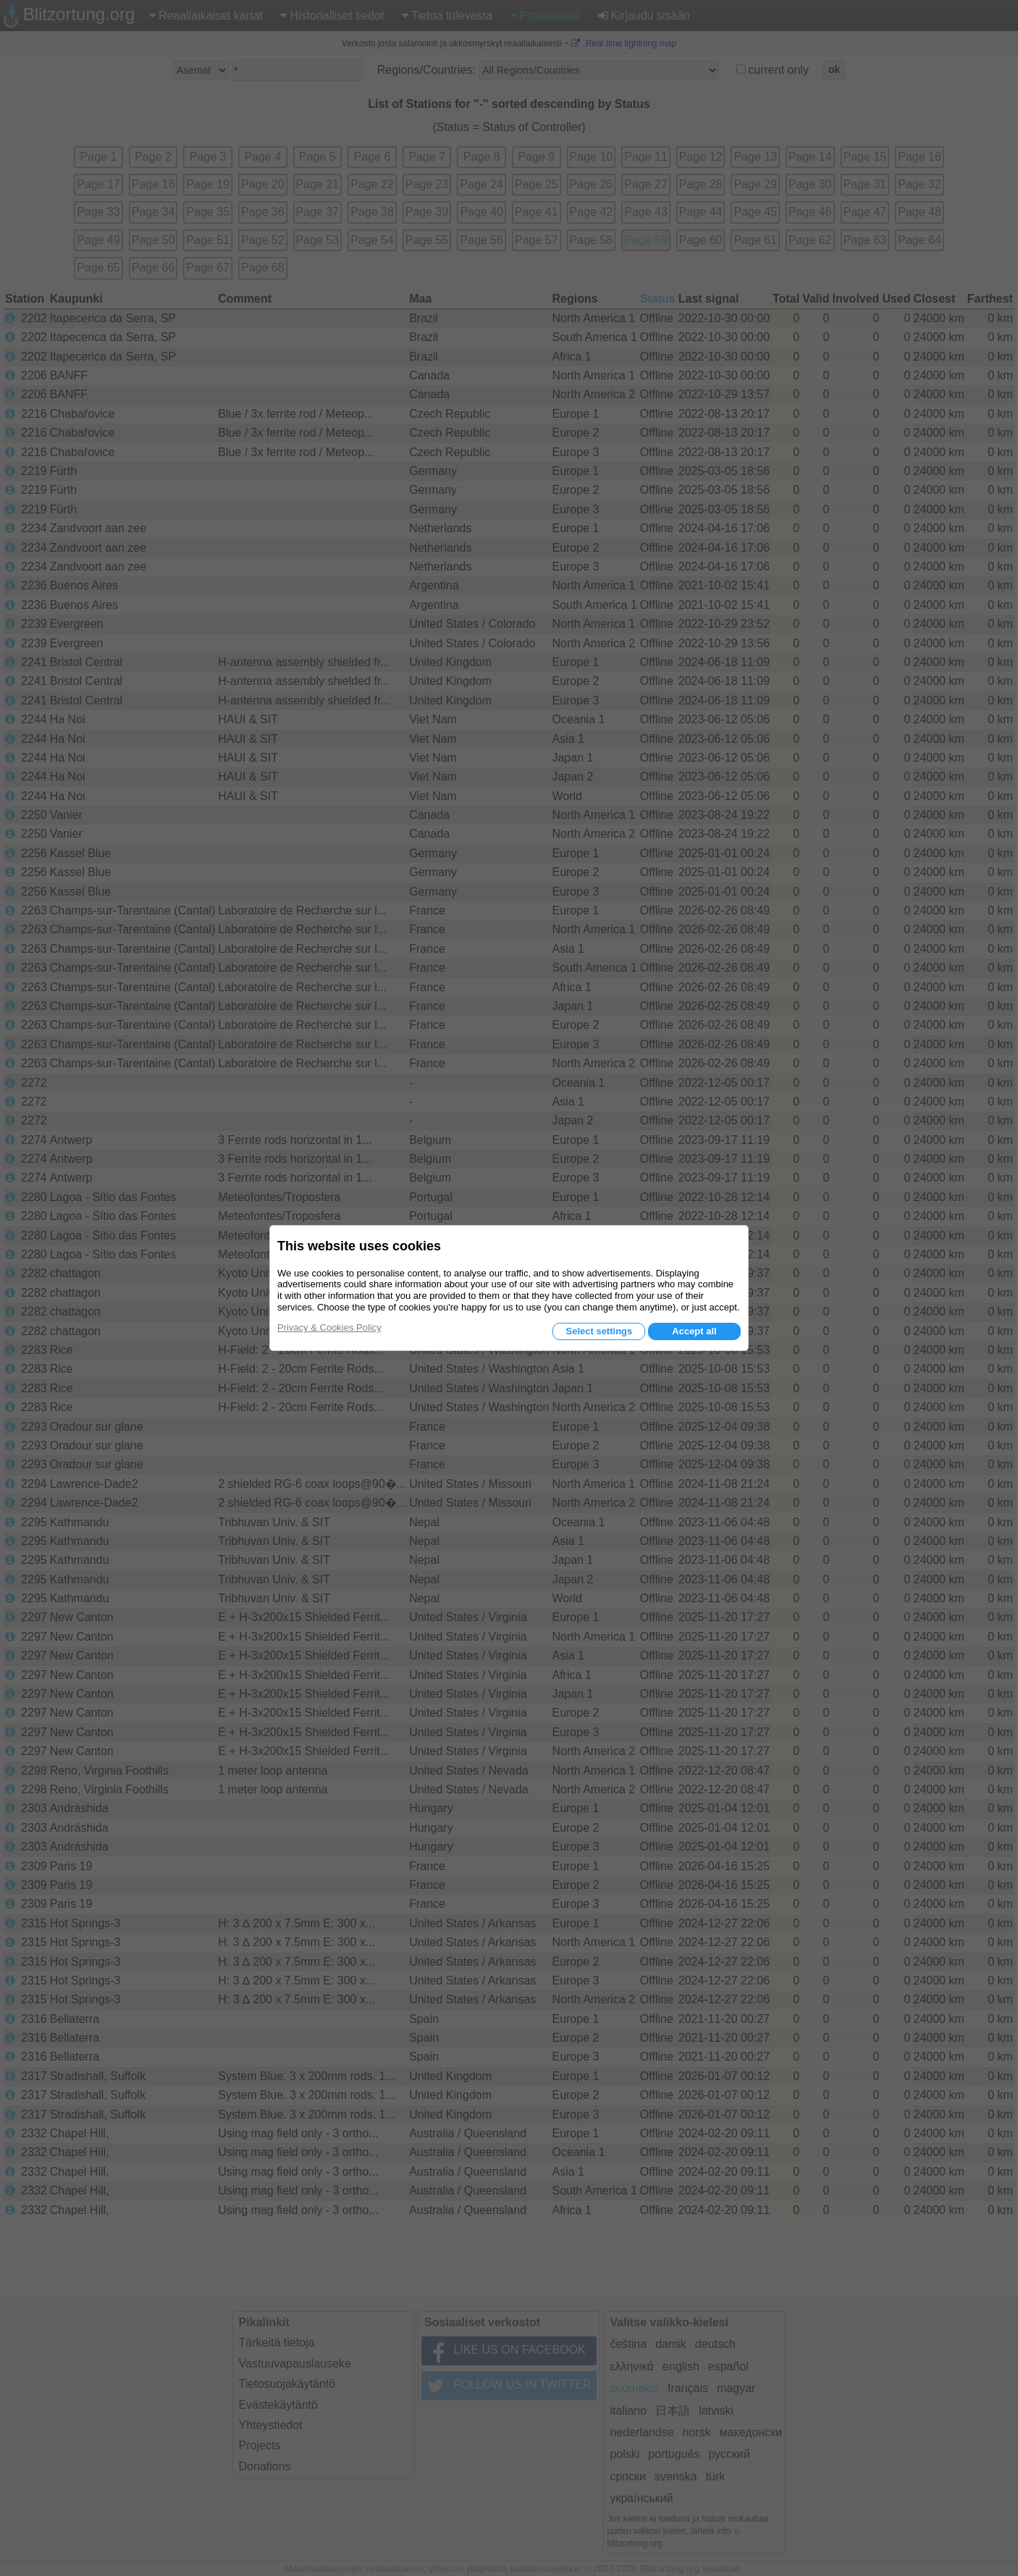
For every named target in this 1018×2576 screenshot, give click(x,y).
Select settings (598, 1331)
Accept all (694, 1331)
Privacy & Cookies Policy (329, 1327)
